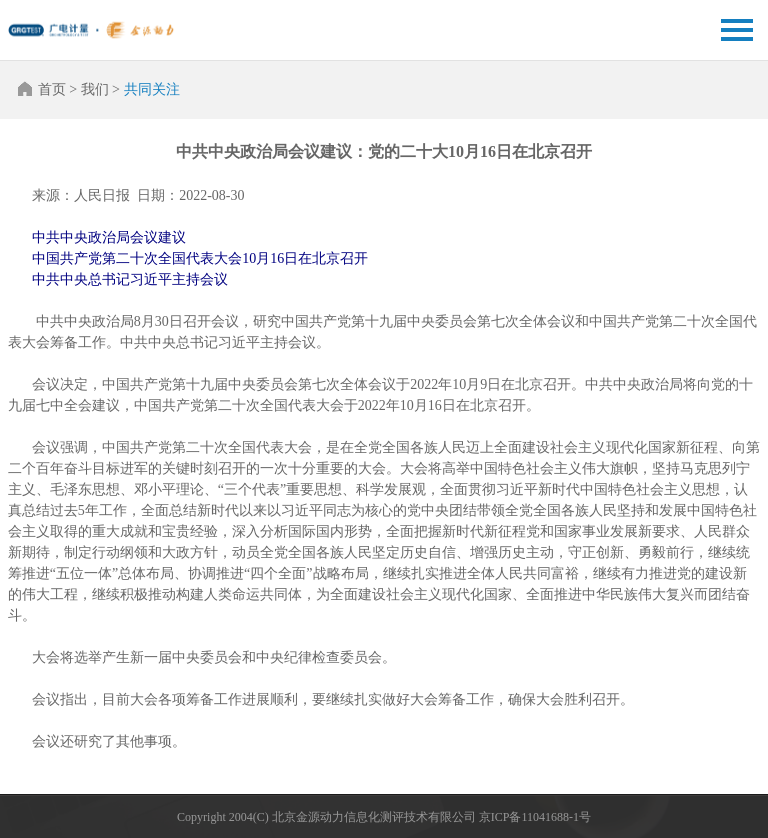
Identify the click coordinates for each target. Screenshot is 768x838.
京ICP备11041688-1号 (535, 817)
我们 (95, 89)
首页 (52, 89)
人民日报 (102, 195)
